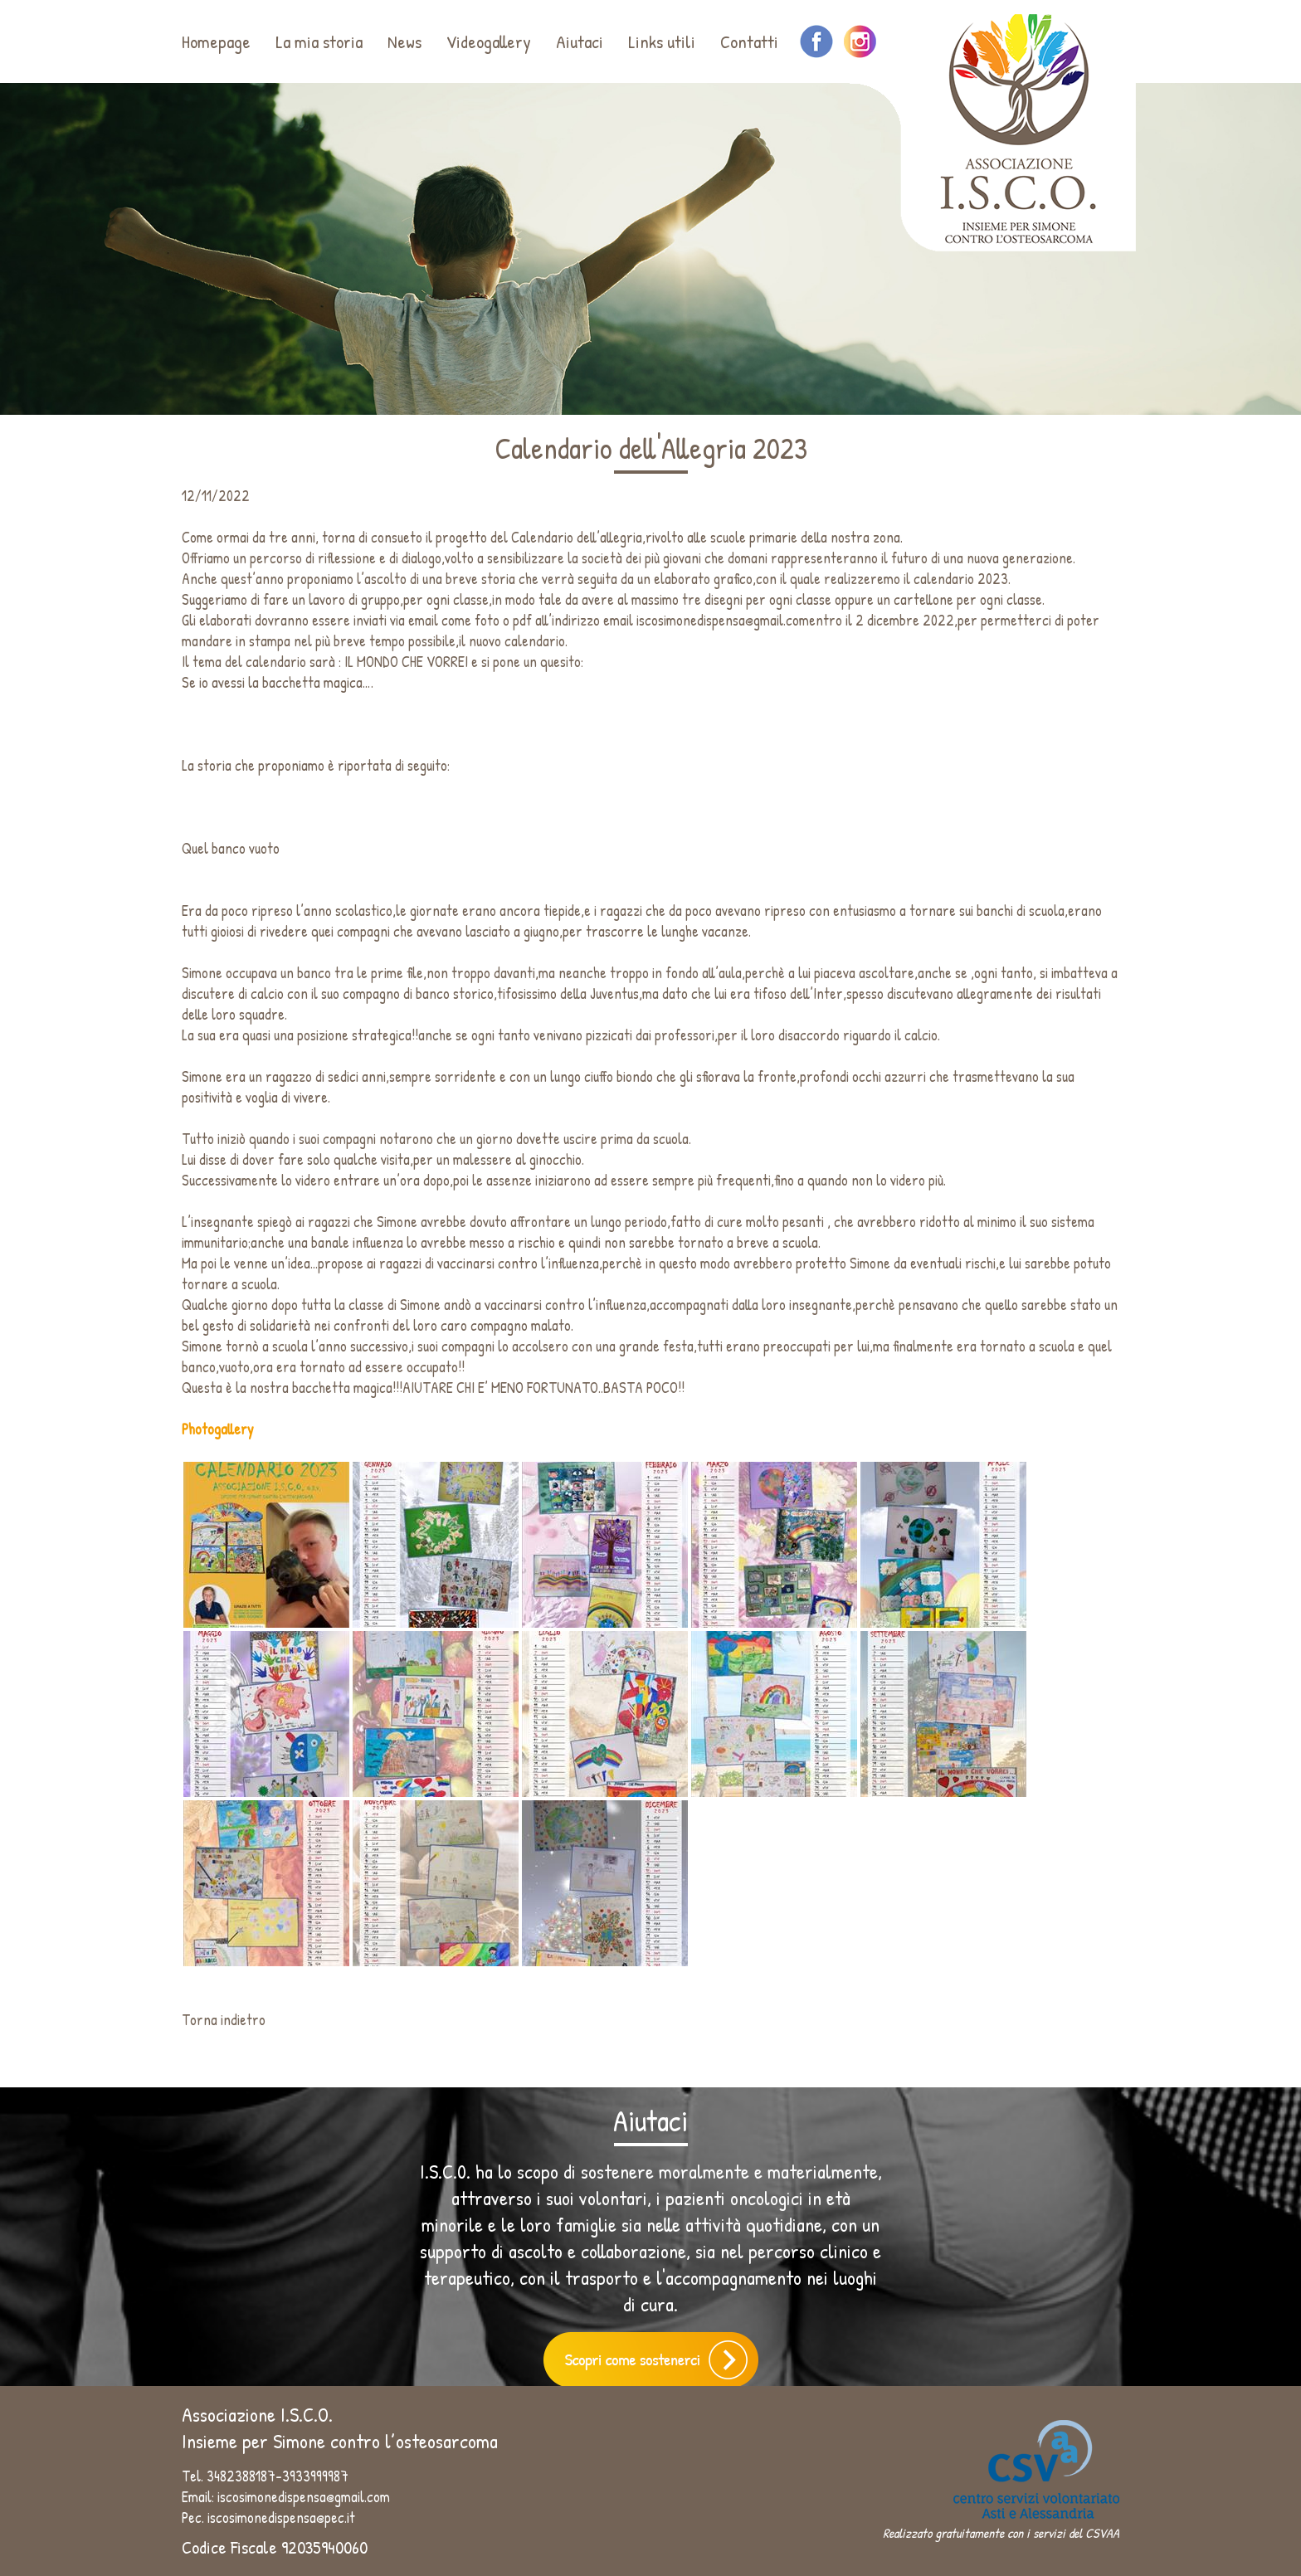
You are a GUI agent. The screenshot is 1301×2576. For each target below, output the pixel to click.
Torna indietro (224, 2019)
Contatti (749, 41)
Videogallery (488, 41)
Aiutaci (579, 41)
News (404, 41)
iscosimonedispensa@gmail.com (722, 620)
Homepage (216, 41)
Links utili (661, 41)
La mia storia (319, 41)
